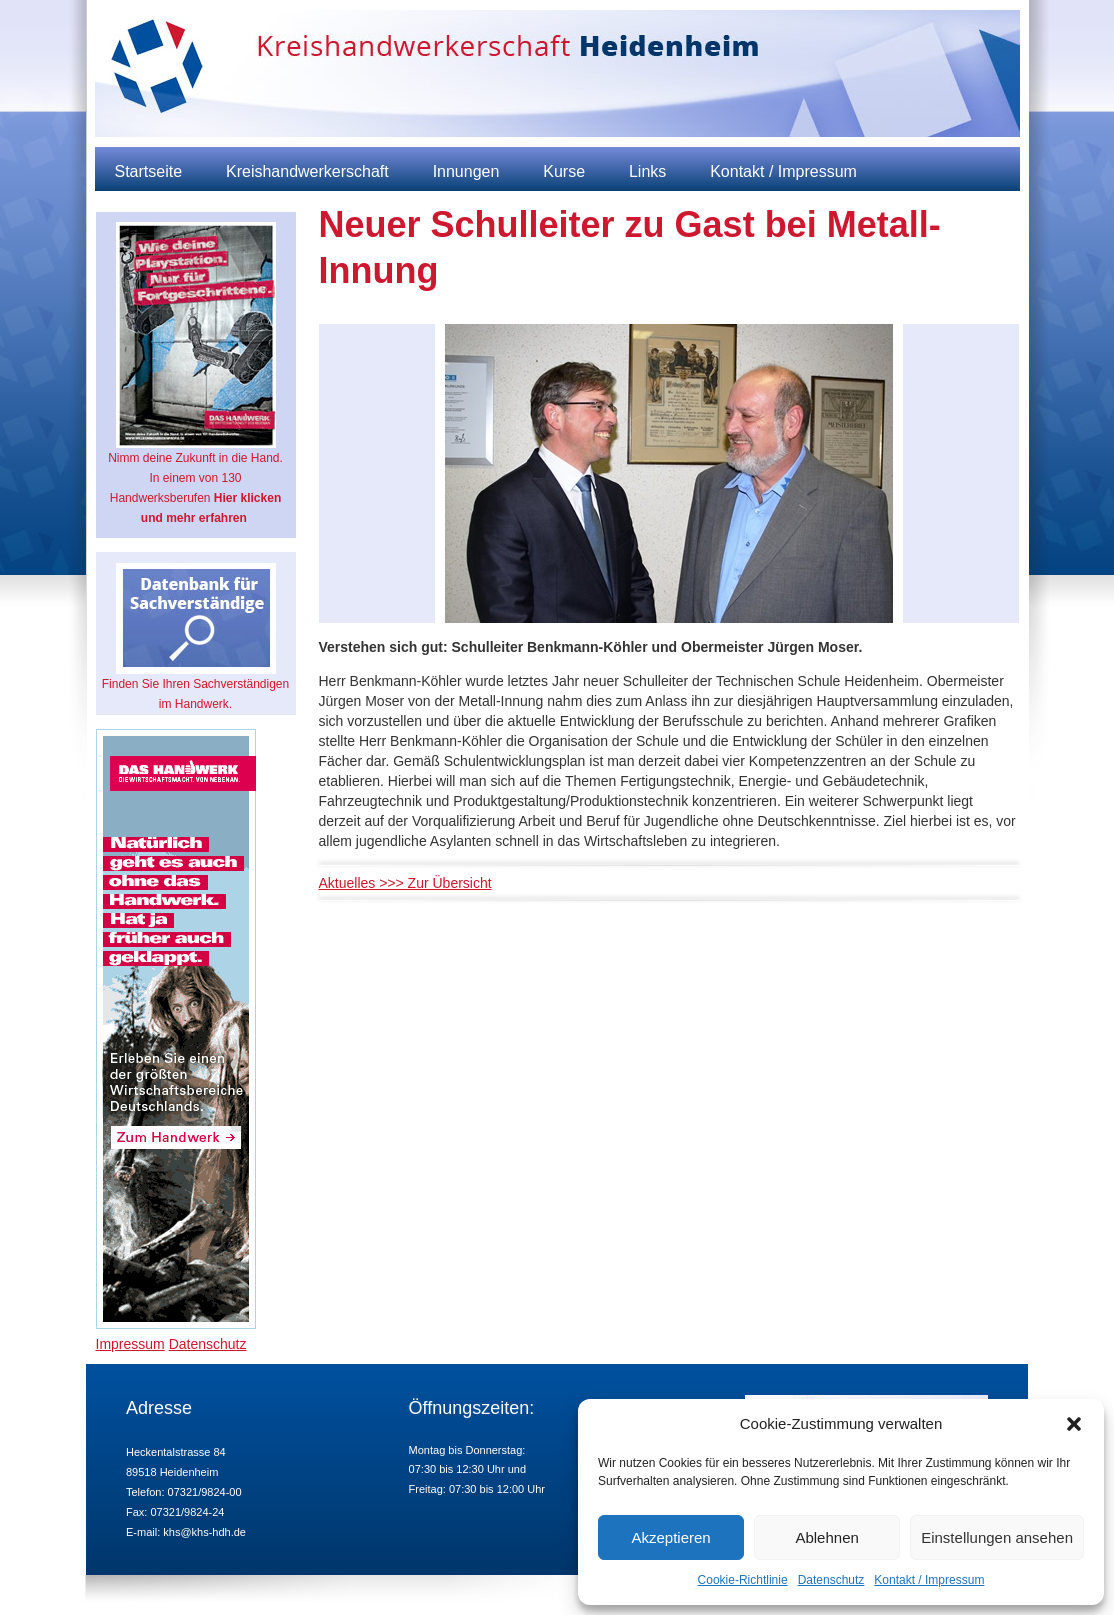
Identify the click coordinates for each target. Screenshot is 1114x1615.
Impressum (130, 1344)
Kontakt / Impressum (929, 1580)
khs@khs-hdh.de (204, 1532)
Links (647, 171)
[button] (1074, 1424)
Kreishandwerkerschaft (307, 171)
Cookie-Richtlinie (743, 1580)
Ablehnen (826, 1537)
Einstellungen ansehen (997, 1537)
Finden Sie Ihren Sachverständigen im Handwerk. (195, 637)
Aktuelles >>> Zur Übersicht (405, 883)
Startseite (149, 171)
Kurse (564, 171)
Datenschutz (831, 1580)
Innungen (466, 171)
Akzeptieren (670, 1537)
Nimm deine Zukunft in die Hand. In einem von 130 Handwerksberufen (195, 373)
